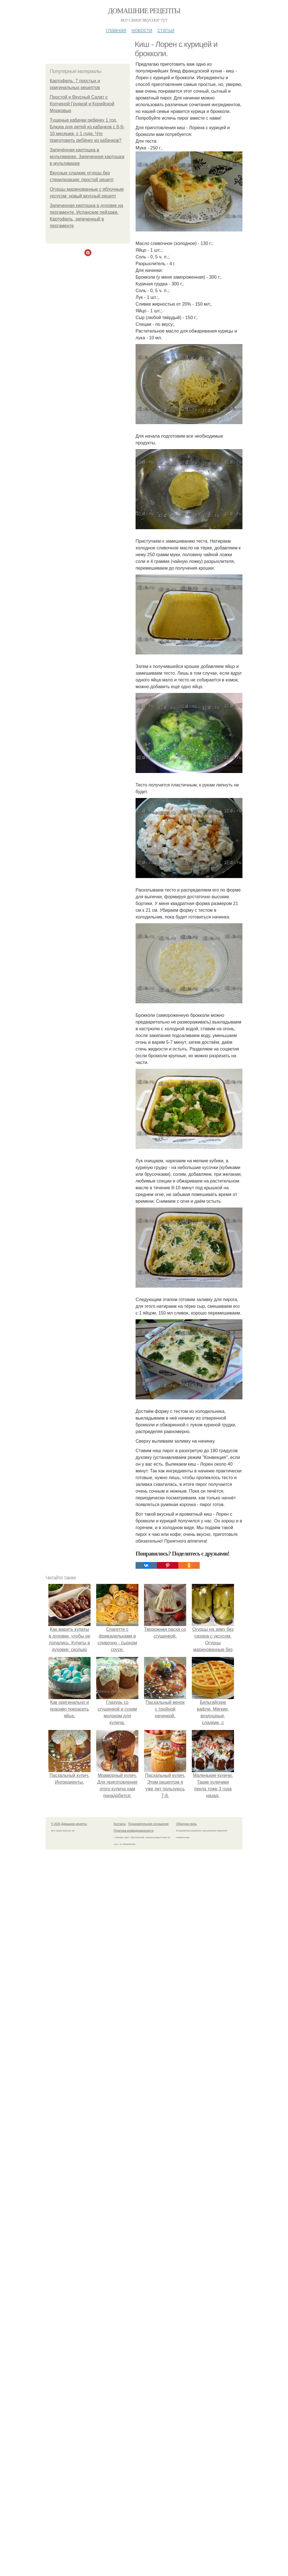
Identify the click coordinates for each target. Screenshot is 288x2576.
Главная (116, 30)
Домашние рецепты (144, 11)
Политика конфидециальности (134, 1830)
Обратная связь (186, 1823)
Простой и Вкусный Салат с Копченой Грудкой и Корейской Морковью (82, 104)
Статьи (165, 30)
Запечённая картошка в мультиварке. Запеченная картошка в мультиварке (87, 156)
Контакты (120, 1823)
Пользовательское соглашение (148, 1823)
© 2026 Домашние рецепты (69, 1823)
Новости (141, 30)
